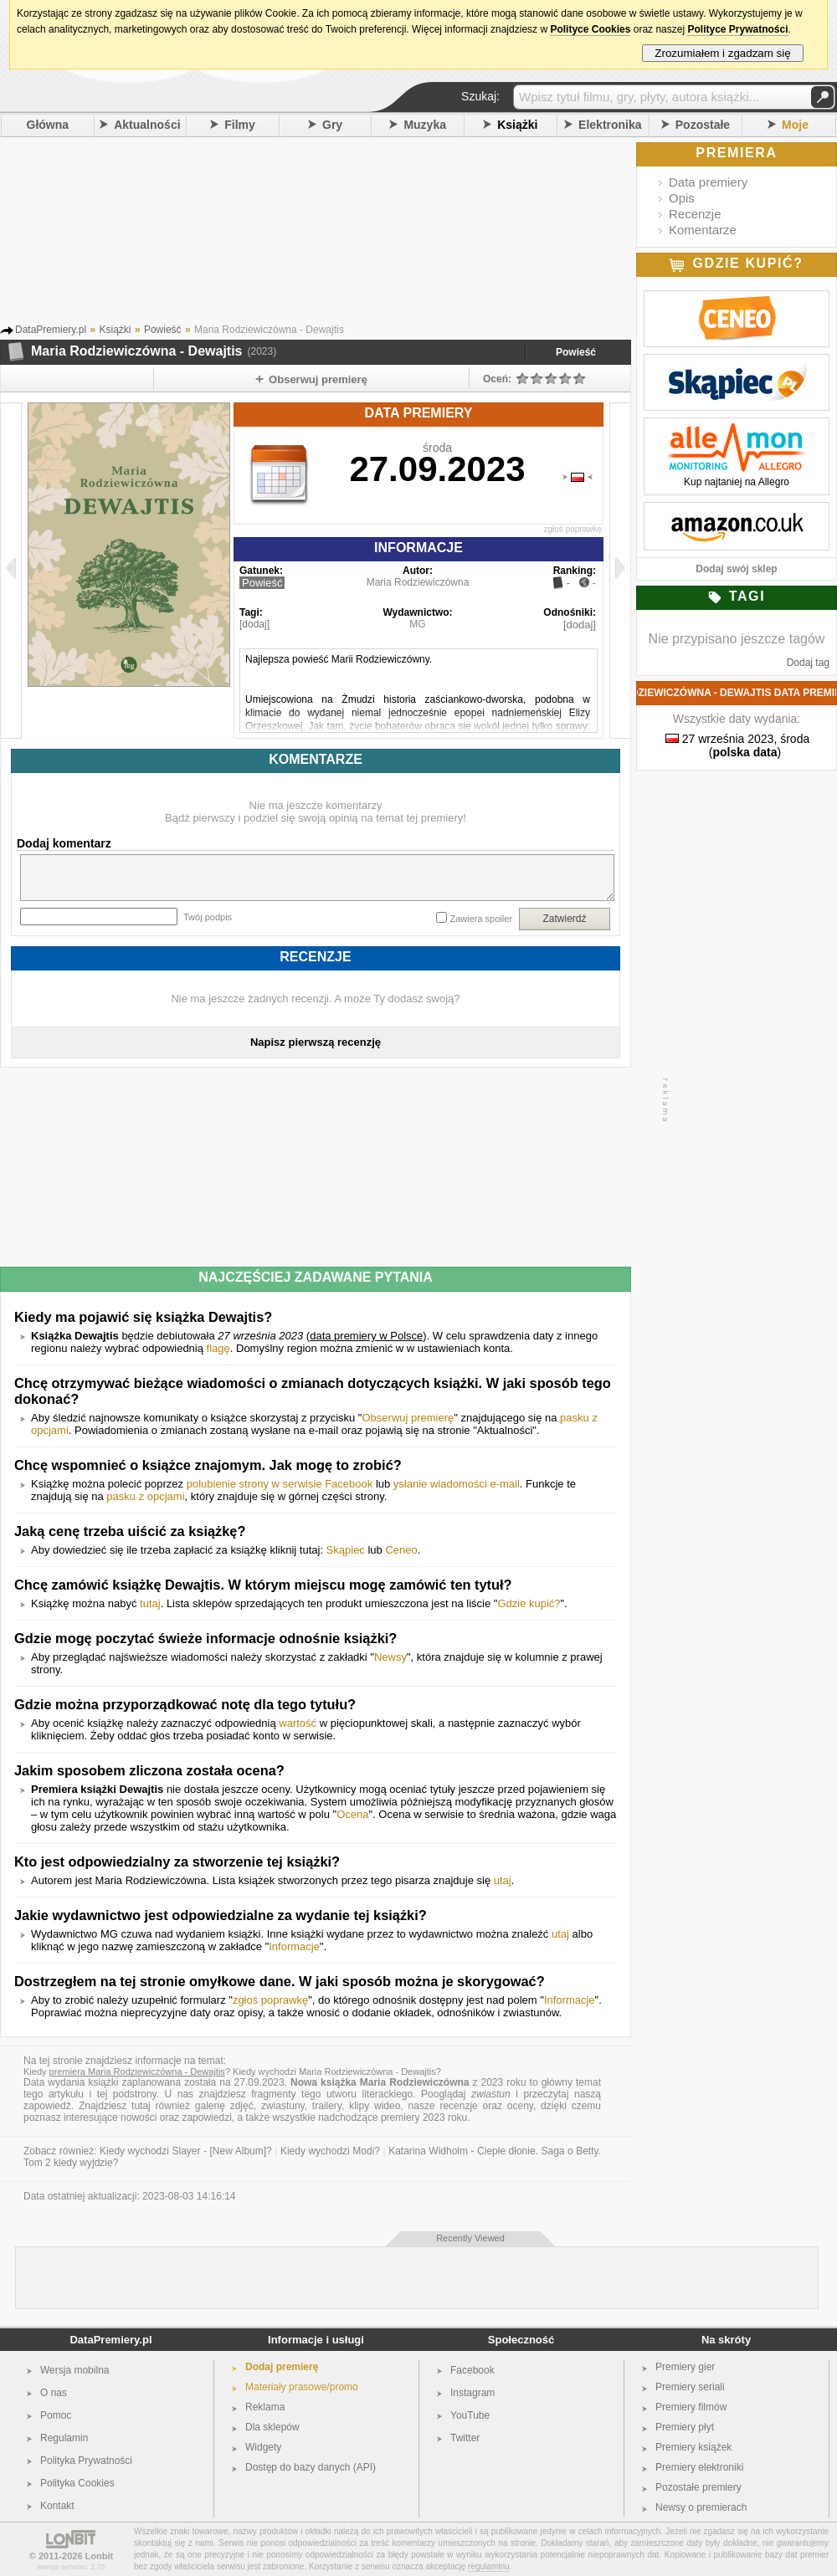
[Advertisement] (339, 233)
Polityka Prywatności (86, 2460)
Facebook (472, 2370)
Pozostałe (702, 124)
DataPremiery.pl (110, 2339)
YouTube (470, 2415)
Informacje (294, 1946)
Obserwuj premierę (408, 1417)
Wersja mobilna (74, 2370)
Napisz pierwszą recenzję (315, 1042)
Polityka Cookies (77, 2483)
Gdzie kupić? (528, 1603)
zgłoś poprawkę (573, 529)
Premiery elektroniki (699, 2467)
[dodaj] (254, 624)
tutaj (150, 1603)
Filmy (239, 124)
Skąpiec (345, 1550)
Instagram (472, 2393)
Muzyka (424, 124)
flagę (218, 1348)
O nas (53, 2393)
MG (417, 624)
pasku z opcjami (145, 1496)
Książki (517, 124)
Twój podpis (207, 917)
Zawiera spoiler (480, 919)
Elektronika (609, 124)
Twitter (465, 2438)
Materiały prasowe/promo (301, 2387)
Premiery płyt (684, 2427)
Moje (795, 124)
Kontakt (57, 2506)
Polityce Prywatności (737, 29)
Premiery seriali (690, 2387)
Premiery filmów (691, 2407)
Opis (682, 198)
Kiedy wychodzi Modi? (330, 2151)
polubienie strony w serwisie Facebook (280, 1483)
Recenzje (695, 214)
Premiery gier (685, 2367)
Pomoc (55, 2415)
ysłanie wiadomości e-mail (456, 1483)
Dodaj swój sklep (736, 569)
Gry (332, 124)
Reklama (265, 2407)
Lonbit (99, 2556)
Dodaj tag (808, 662)
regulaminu (488, 2566)
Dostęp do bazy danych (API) (310, 2467)
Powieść (576, 352)
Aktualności (147, 124)
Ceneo (401, 1550)
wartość (297, 1723)
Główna (48, 124)
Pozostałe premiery (698, 2487)
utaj (502, 1880)
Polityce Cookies (590, 29)
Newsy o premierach (701, 2507)
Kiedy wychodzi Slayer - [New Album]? (186, 2151)
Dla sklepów (272, 2427)
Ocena (352, 1814)
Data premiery (708, 182)
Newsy (390, 1657)
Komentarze (703, 230)
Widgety (263, 2447)
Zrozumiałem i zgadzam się (723, 53)
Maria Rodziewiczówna (418, 582)
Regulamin (64, 2438)
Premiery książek (693, 2447)
